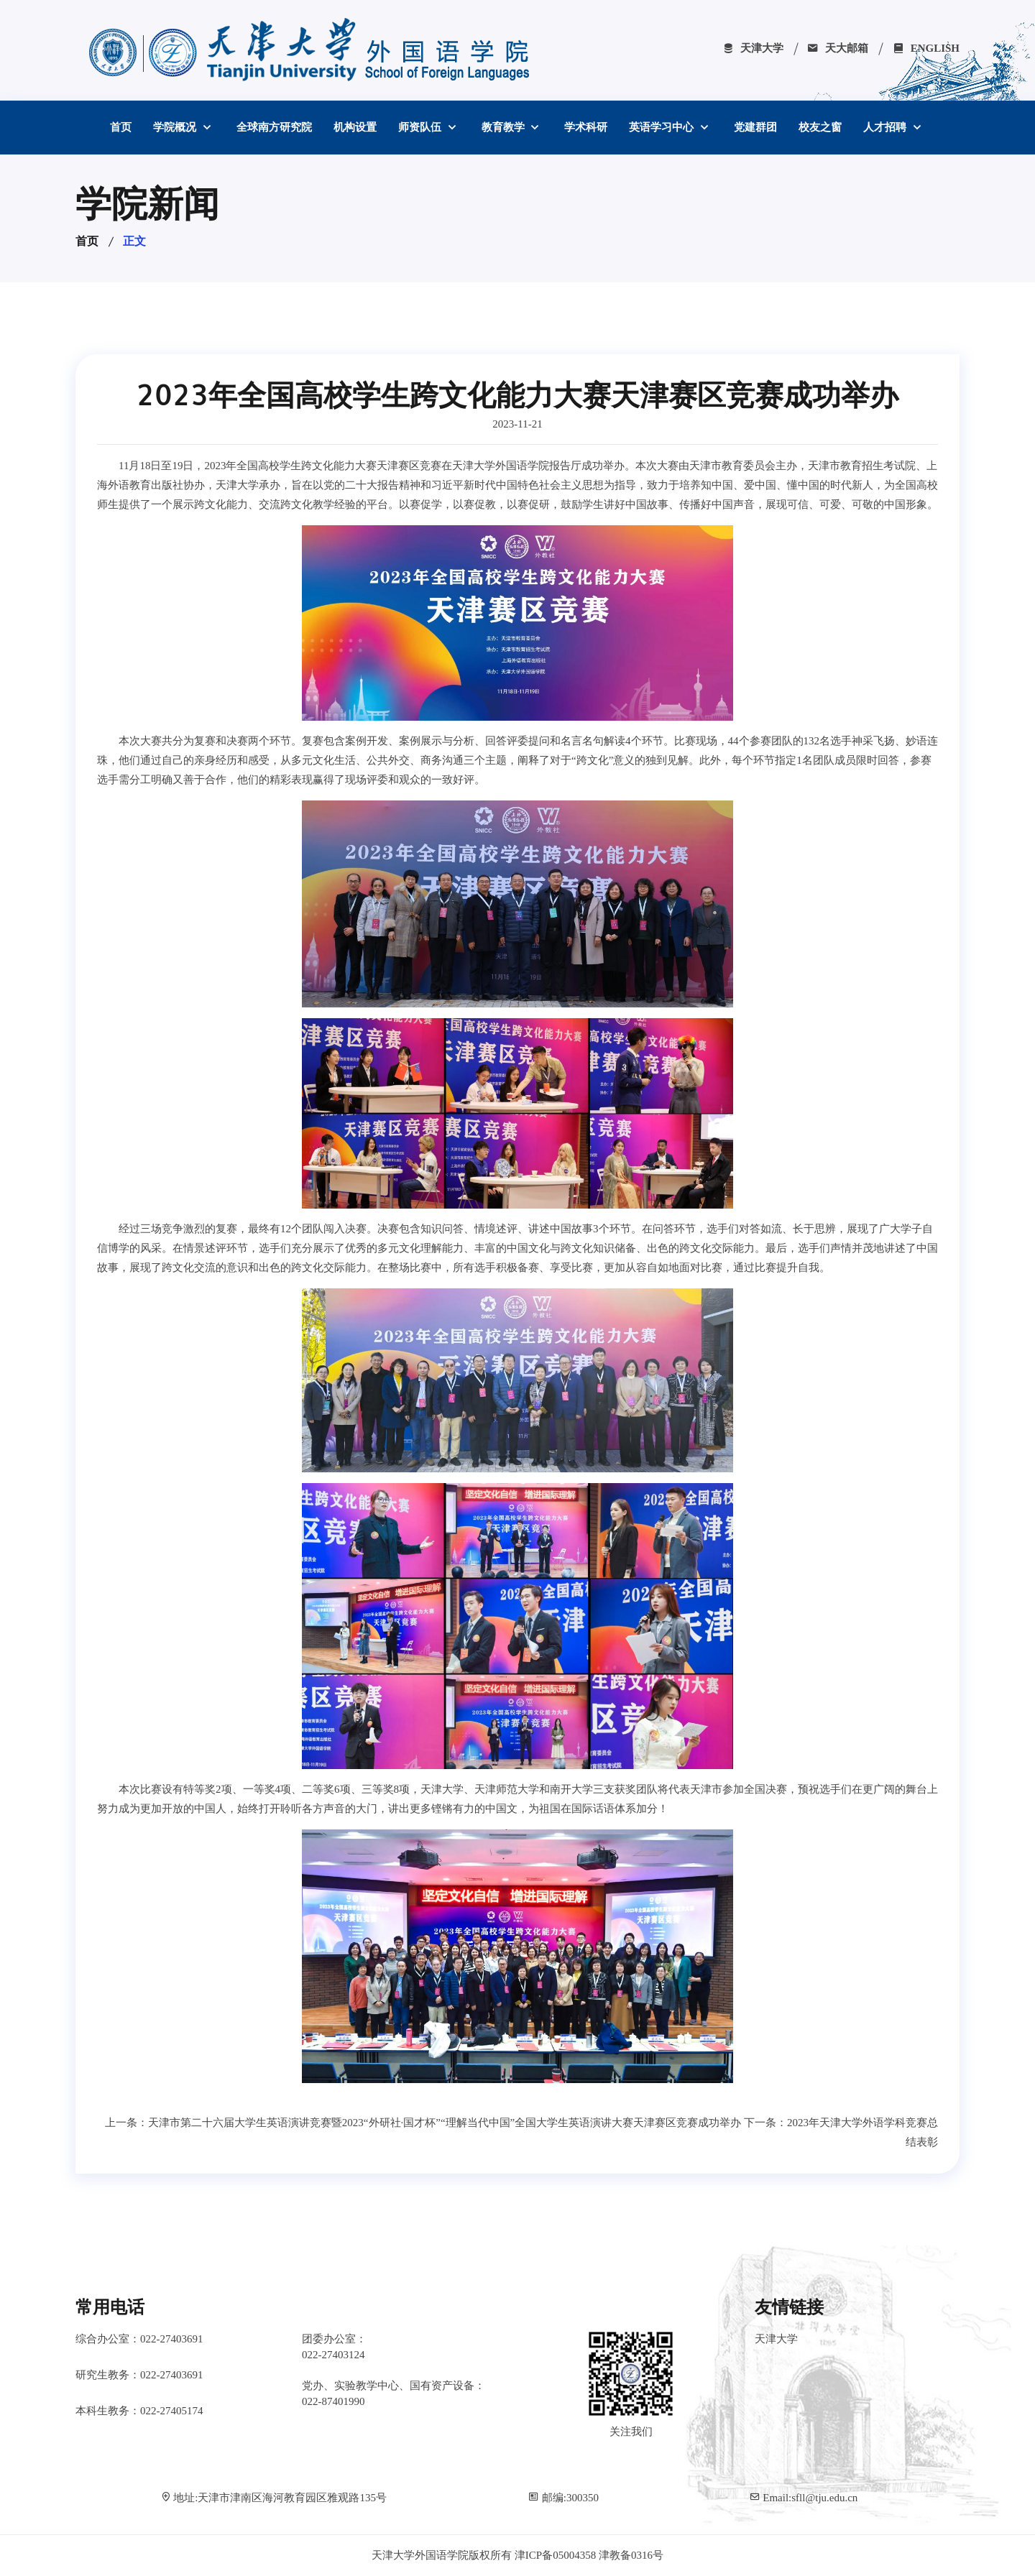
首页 (121, 127)
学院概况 (176, 127)
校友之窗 (820, 127)
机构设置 (355, 127)
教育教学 (505, 127)
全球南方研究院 (274, 127)
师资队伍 (421, 127)
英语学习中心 (662, 127)
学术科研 (585, 127)
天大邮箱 (837, 48)
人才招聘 (886, 127)
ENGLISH (926, 48)
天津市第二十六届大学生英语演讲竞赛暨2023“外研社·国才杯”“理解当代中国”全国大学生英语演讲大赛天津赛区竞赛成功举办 (444, 2122)
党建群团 (755, 127)
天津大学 (752, 48)
